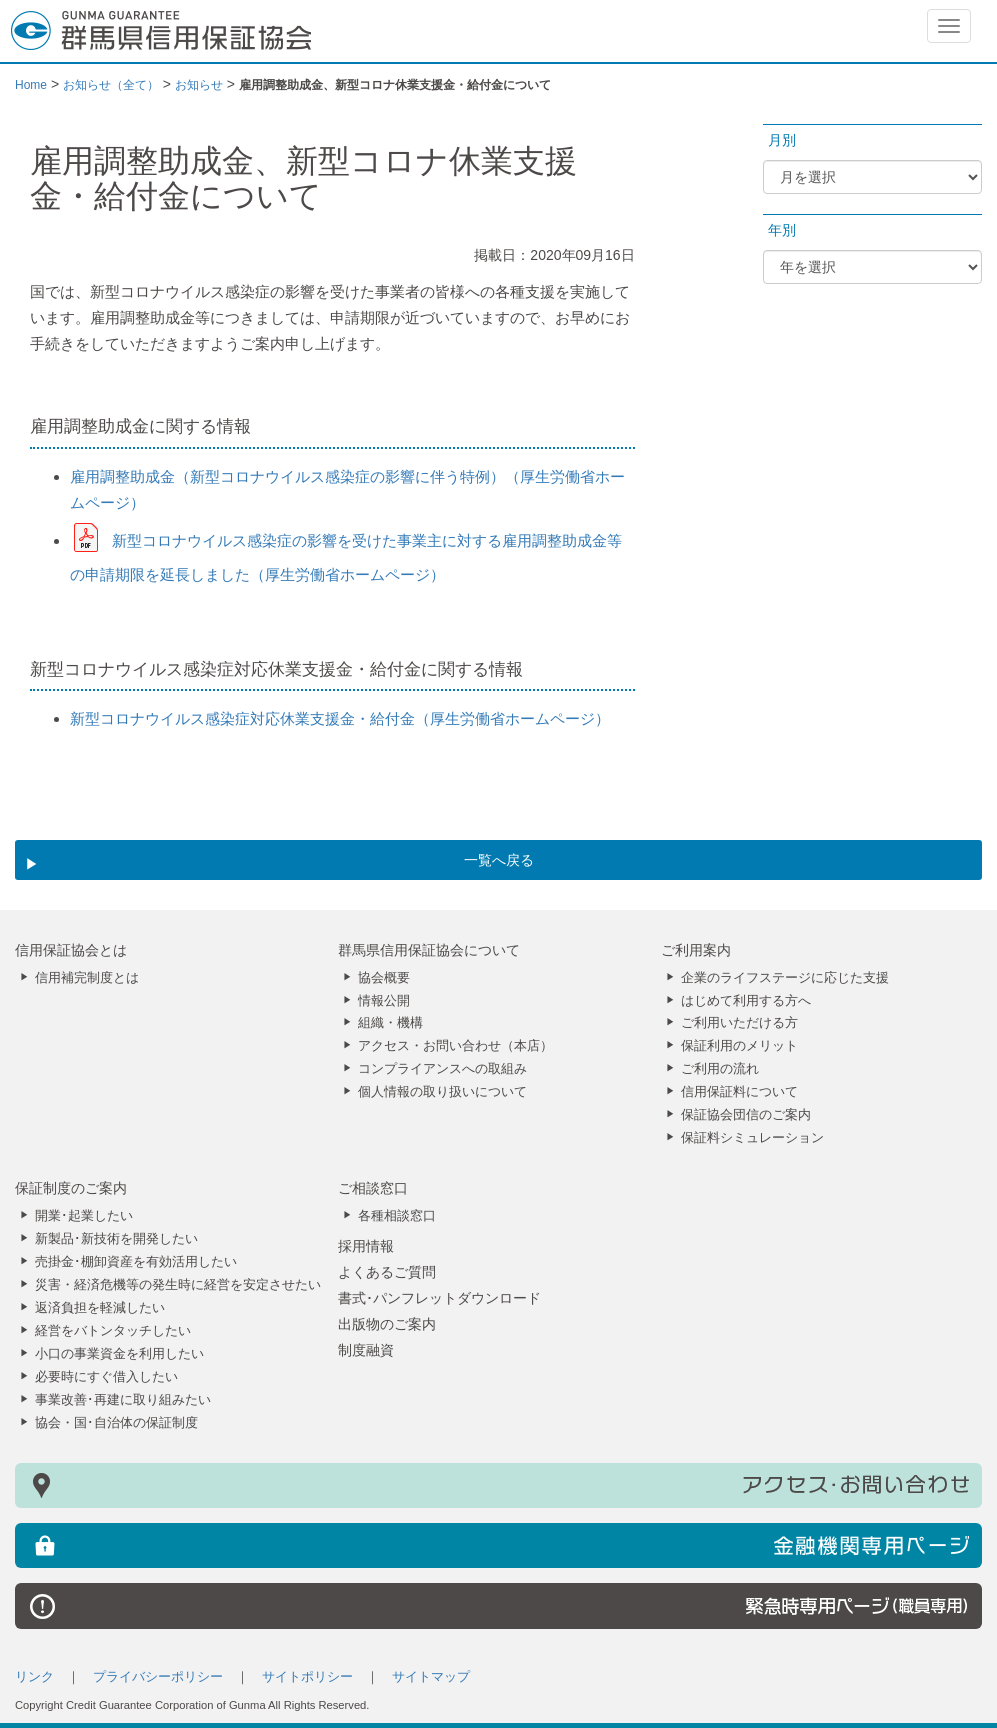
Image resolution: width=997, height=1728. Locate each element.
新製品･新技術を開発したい (116, 1239)
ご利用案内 (696, 950)
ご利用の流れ (720, 1069)
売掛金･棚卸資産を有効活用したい (136, 1262)
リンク (34, 1677)
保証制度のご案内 (71, 1188)
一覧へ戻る (499, 860)
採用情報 (366, 1246)
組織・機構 (390, 1023)
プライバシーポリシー (158, 1677)
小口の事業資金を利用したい (119, 1354)
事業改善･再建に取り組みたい (123, 1400)
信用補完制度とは (87, 978)
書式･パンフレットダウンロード (439, 1298)
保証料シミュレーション (752, 1138)
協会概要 (384, 978)
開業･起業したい (84, 1216)
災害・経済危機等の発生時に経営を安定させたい (178, 1285)
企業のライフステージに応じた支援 (785, 978)
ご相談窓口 (373, 1188)
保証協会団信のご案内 (746, 1115)
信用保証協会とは (71, 950)
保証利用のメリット (739, 1046)
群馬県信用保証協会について (429, 950)
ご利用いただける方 (739, 1023)
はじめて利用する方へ (746, 1001)
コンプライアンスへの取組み (442, 1069)
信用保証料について (739, 1092)
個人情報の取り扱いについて (442, 1092)
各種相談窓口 (397, 1216)
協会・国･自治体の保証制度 (116, 1423)
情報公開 (384, 1001)
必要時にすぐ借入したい (106, 1377)
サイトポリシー (307, 1677)
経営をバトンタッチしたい (113, 1331)
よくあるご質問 (387, 1272)
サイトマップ (431, 1677)
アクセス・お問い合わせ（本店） (455, 1046)
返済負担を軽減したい (100, 1308)
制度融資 (366, 1350)
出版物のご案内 (387, 1324)
